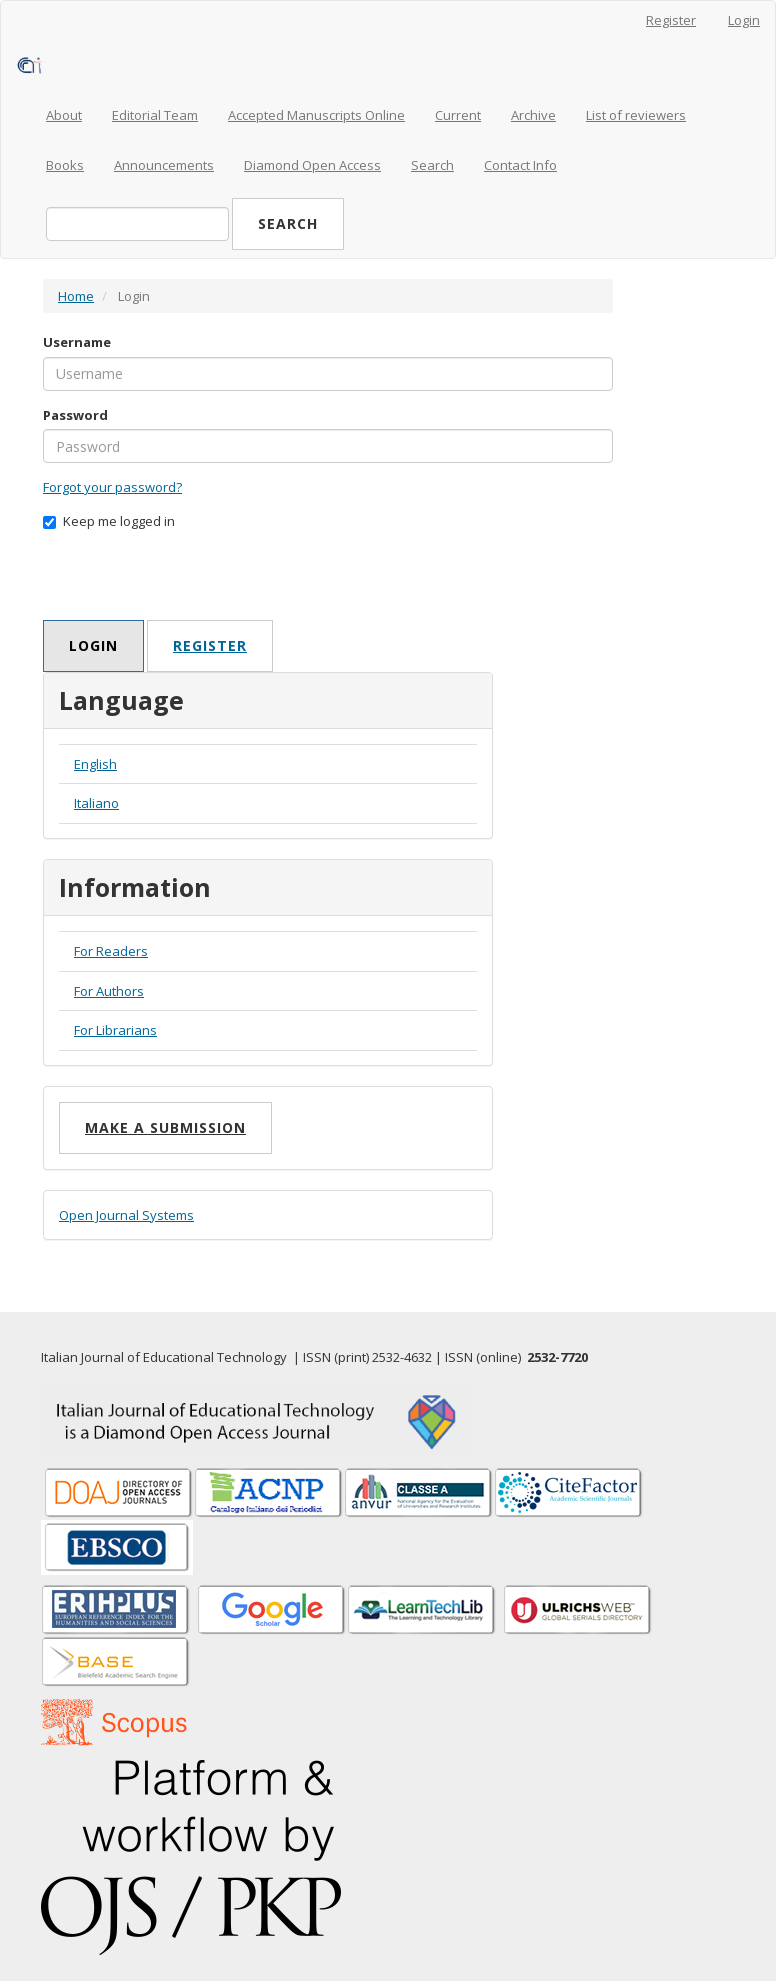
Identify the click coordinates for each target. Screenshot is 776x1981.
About (64, 115)
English (95, 764)
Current (458, 115)
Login (744, 20)
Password (75, 415)
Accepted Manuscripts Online (316, 115)
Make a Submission (165, 1127)
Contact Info (520, 165)
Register (671, 20)
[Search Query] (137, 224)
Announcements (164, 165)
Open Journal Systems (126, 1215)
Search (432, 165)
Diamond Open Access (312, 165)
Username (77, 342)
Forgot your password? (112, 487)
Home (76, 296)
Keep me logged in (109, 521)
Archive (533, 115)
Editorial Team (155, 115)
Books (65, 165)
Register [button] (210, 645)
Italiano (96, 803)
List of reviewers (636, 115)
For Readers (111, 951)
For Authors (109, 991)
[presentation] (195, 581)
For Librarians (115, 1030)
